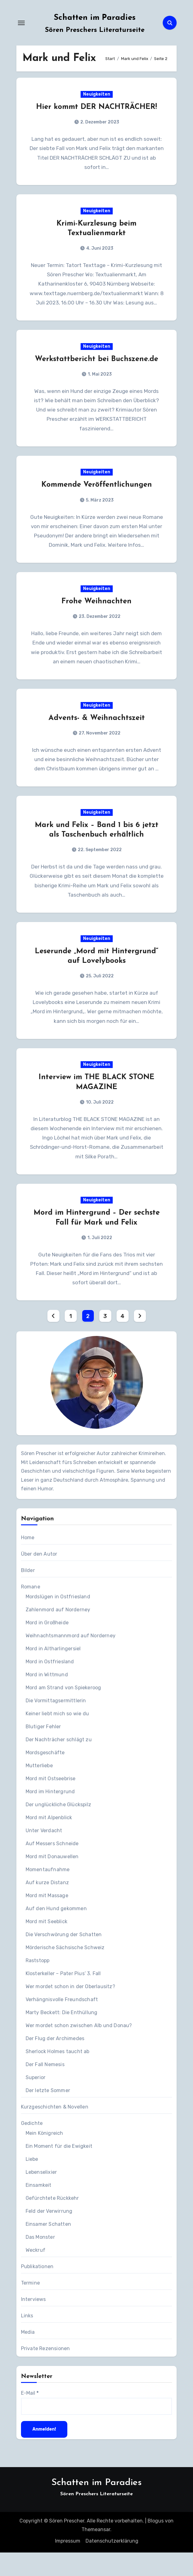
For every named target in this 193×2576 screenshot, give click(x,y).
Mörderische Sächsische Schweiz (65, 1971)
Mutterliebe (39, 1789)
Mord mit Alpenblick (49, 1841)
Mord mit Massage (47, 1919)
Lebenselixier (41, 2196)
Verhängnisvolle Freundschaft (62, 2023)
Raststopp (38, 1984)
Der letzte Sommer (48, 2114)
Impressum (67, 2564)
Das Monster (40, 2261)
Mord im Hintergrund (50, 1815)
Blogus (156, 2544)
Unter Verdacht (44, 1854)
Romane (30, 1610)
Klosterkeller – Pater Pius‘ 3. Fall (63, 1997)
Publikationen (37, 2290)
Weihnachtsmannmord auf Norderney (70, 1659)
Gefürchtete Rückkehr (52, 2222)
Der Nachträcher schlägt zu (59, 1763)
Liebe (32, 2183)
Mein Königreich (44, 2157)
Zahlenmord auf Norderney (58, 1633)
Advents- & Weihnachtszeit (96, 735)
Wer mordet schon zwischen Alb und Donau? (79, 2049)
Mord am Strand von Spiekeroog (63, 1711)
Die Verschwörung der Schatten (64, 1958)
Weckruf (35, 2274)
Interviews (33, 2323)
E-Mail (30, 2416)
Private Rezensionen (45, 2372)
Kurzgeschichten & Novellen (54, 2130)
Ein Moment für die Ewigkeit (59, 2170)
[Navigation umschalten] (21, 23)
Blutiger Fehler (43, 1750)
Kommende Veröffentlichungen (96, 489)
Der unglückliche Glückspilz (58, 1828)
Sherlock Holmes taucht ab (58, 2075)
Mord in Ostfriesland (50, 1685)
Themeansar (96, 2553)
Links (27, 2339)
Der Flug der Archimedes (55, 2062)
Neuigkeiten (96, 94)
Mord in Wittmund (47, 1698)
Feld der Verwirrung (49, 2235)
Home (28, 1561)
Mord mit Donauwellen (52, 1880)
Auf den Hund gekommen (56, 1932)
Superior (36, 2101)
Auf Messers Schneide (52, 1867)
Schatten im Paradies (95, 18)
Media (28, 2355)
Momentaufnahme (48, 1893)
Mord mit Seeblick (46, 1945)
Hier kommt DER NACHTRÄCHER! (96, 107)
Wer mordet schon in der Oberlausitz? (70, 2010)
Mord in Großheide (47, 1646)
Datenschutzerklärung (112, 2564)
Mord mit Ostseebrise (51, 1802)
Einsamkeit (39, 2209)
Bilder (28, 1594)
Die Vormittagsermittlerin (56, 1724)
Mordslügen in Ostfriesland (58, 1620)
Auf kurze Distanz (47, 1906)
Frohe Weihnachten (96, 617)
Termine (30, 2306)
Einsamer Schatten (48, 2248)
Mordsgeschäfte (45, 1776)
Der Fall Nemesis (45, 2088)
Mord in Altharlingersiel (53, 1672)
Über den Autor (39, 1577)
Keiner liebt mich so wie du (57, 1737)
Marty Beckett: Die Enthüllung (62, 2036)
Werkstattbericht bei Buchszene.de (96, 362)
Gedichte (32, 2147)
